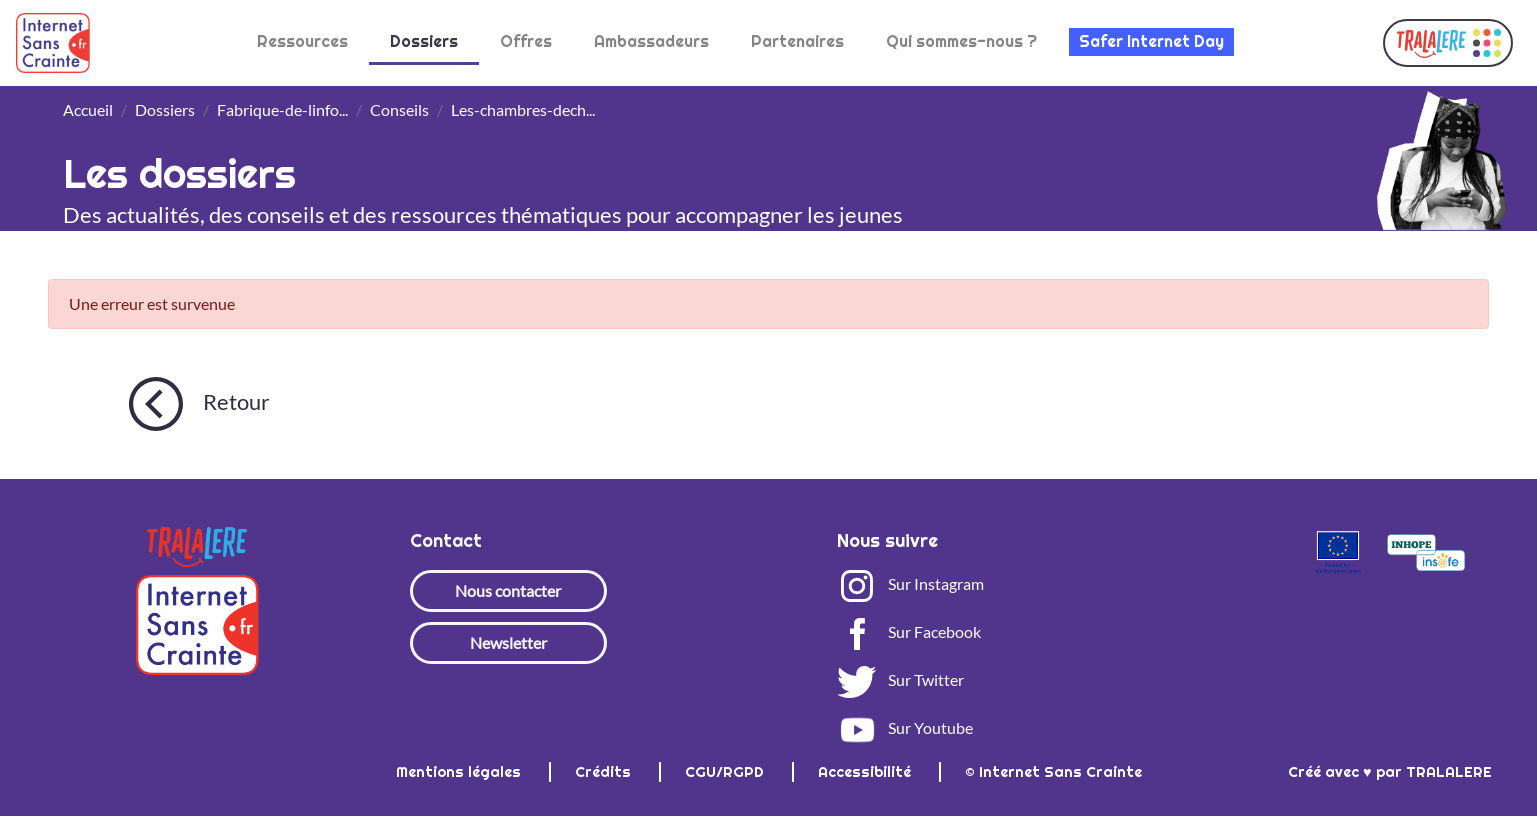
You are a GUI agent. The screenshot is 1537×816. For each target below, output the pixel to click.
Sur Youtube (905, 727)
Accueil (88, 109)
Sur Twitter (900, 679)
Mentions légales (460, 772)
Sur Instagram (910, 583)
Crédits (605, 772)
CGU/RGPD (726, 772)
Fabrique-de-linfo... (282, 109)
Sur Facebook (909, 631)
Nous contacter (508, 590)
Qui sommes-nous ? (961, 41)
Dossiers (424, 41)
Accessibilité (866, 772)
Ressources (302, 41)
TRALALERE (1449, 772)
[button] (1448, 43)
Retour (199, 404)
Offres (526, 41)
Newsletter (508, 642)
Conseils (399, 109)
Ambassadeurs (651, 41)
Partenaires (797, 41)
